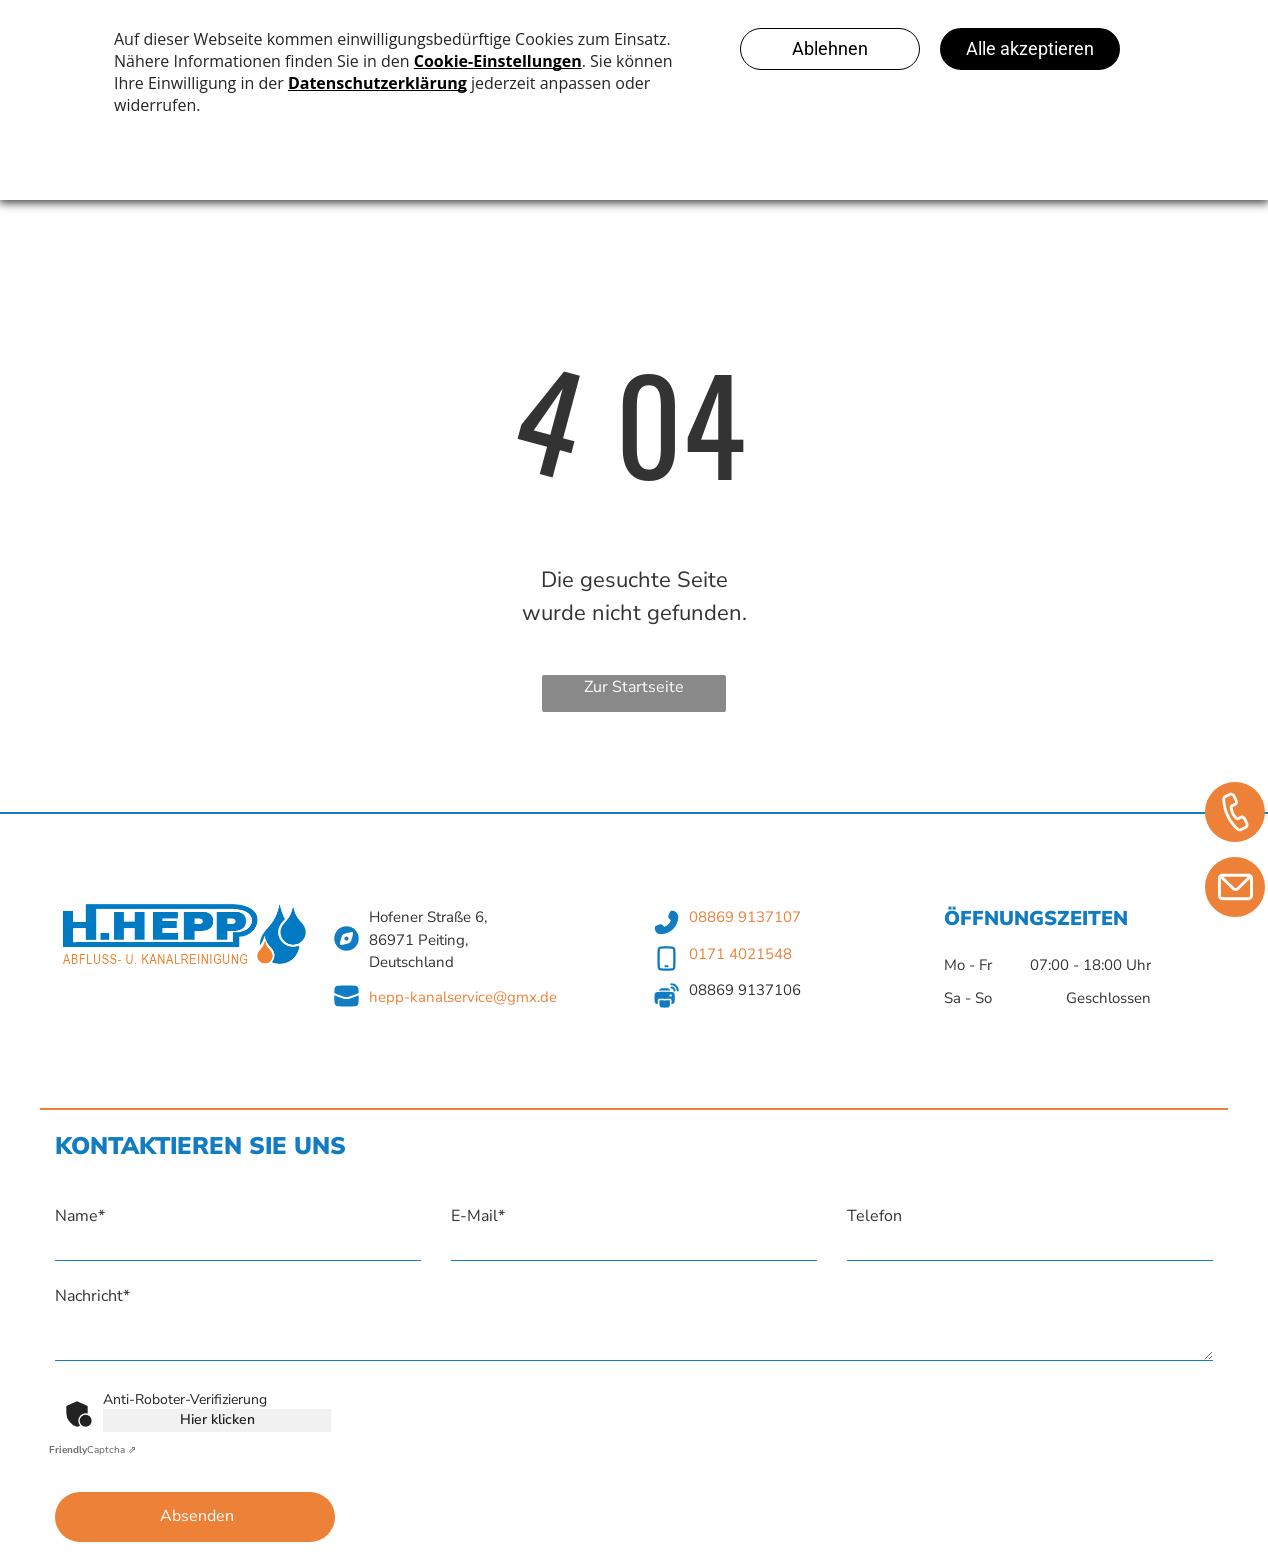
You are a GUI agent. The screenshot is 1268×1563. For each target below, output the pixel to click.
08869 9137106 (745, 990)
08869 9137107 (745, 917)
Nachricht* (92, 1296)
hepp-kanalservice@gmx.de (463, 997)
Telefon (874, 1216)
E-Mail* (478, 1216)
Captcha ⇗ (92, 1450)
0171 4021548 (740, 954)
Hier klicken (217, 1419)
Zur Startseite (634, 687)
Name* (80, 1216)
